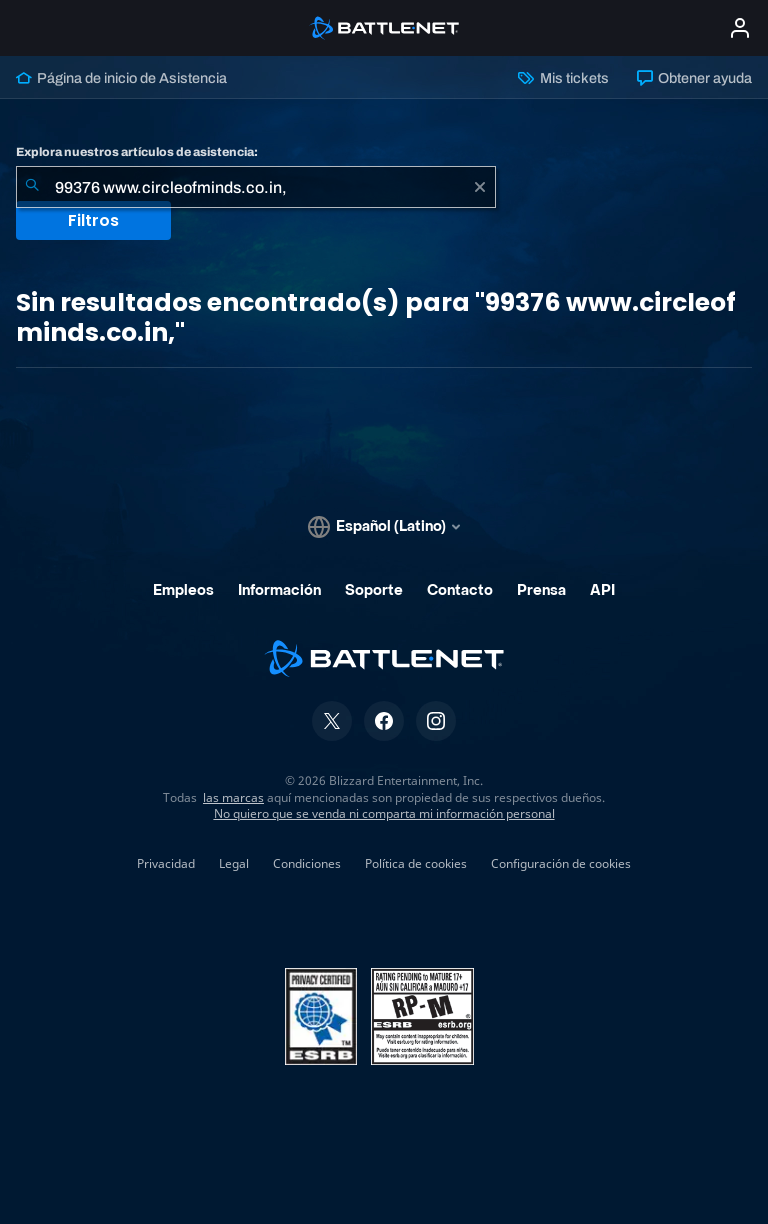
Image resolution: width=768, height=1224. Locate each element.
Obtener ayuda (694, 78)
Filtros (93, 220)
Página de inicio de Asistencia (121, 78)
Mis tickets (563, 78)
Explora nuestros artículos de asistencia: (137, 152)
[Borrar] (480, 187)
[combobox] (256, 187)
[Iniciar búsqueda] (32, 187)
